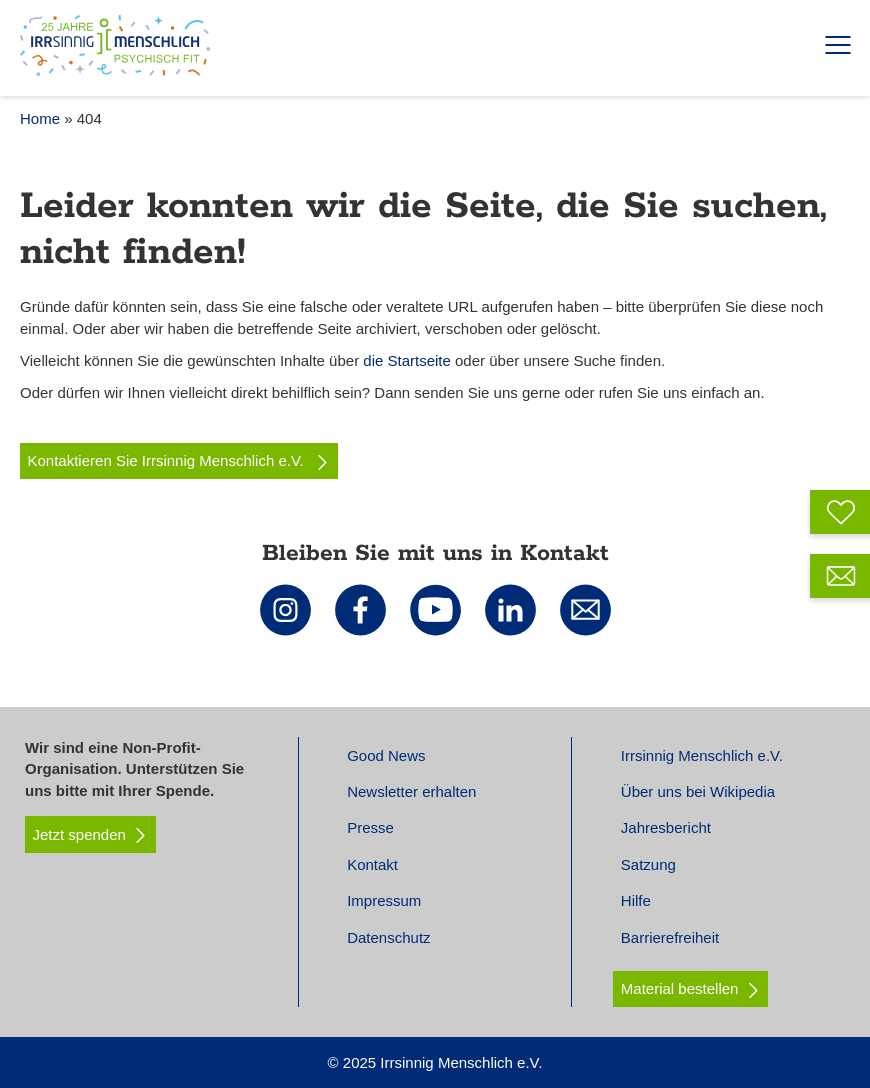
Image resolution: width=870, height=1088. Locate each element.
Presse (370, 827)
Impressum (384, 900)
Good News (386, 755)
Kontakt (372, 864)
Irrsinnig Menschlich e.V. (702, 755)
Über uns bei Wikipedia (698, 791)
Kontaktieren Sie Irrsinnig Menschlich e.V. (179, 461)
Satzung (648, 864)
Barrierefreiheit (670, 937)
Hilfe (636, 900)
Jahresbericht (666, 827)
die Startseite (407, 360)
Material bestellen (680, 988)
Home (40, 118)
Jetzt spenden (91, 835)
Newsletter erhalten (411, 791)
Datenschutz (388, 937)
